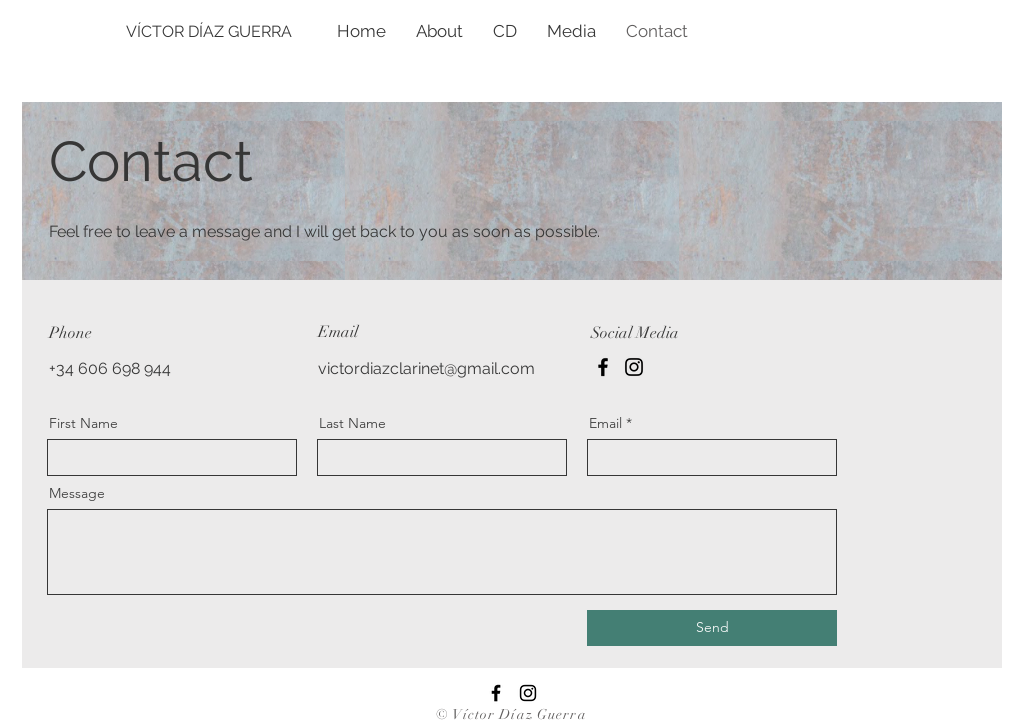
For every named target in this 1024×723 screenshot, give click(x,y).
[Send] (712, 628)
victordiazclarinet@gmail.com (426, 368)
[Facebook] (603, 367)
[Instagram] (634, 367)
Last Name (352, 423)
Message (77, 493)
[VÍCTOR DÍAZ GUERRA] (263, 32)
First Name (83, 423)
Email (605, 423)
